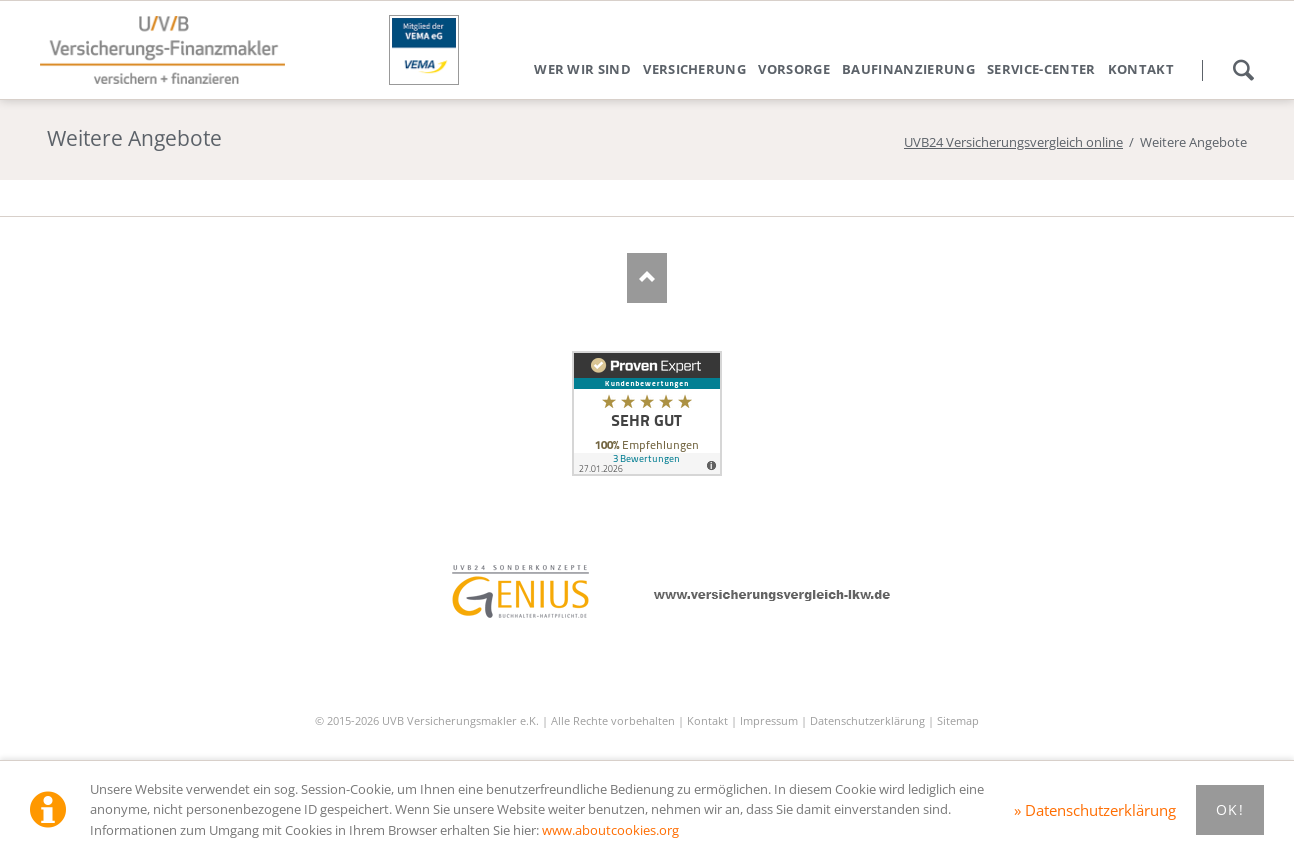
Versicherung (694, 69)
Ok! (1230, 809)
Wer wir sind (582, 69)
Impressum (769, 720)
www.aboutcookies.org (610, 830)
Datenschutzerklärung (867, 720)
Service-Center (1041, 69)
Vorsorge (794, 69)
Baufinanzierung (908, 69)
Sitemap (958, 720)
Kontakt (1141, 69)
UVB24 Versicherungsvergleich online (1013, 142)
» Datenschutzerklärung (1095, 810)
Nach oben (647, 278)
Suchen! (1243, 70)
